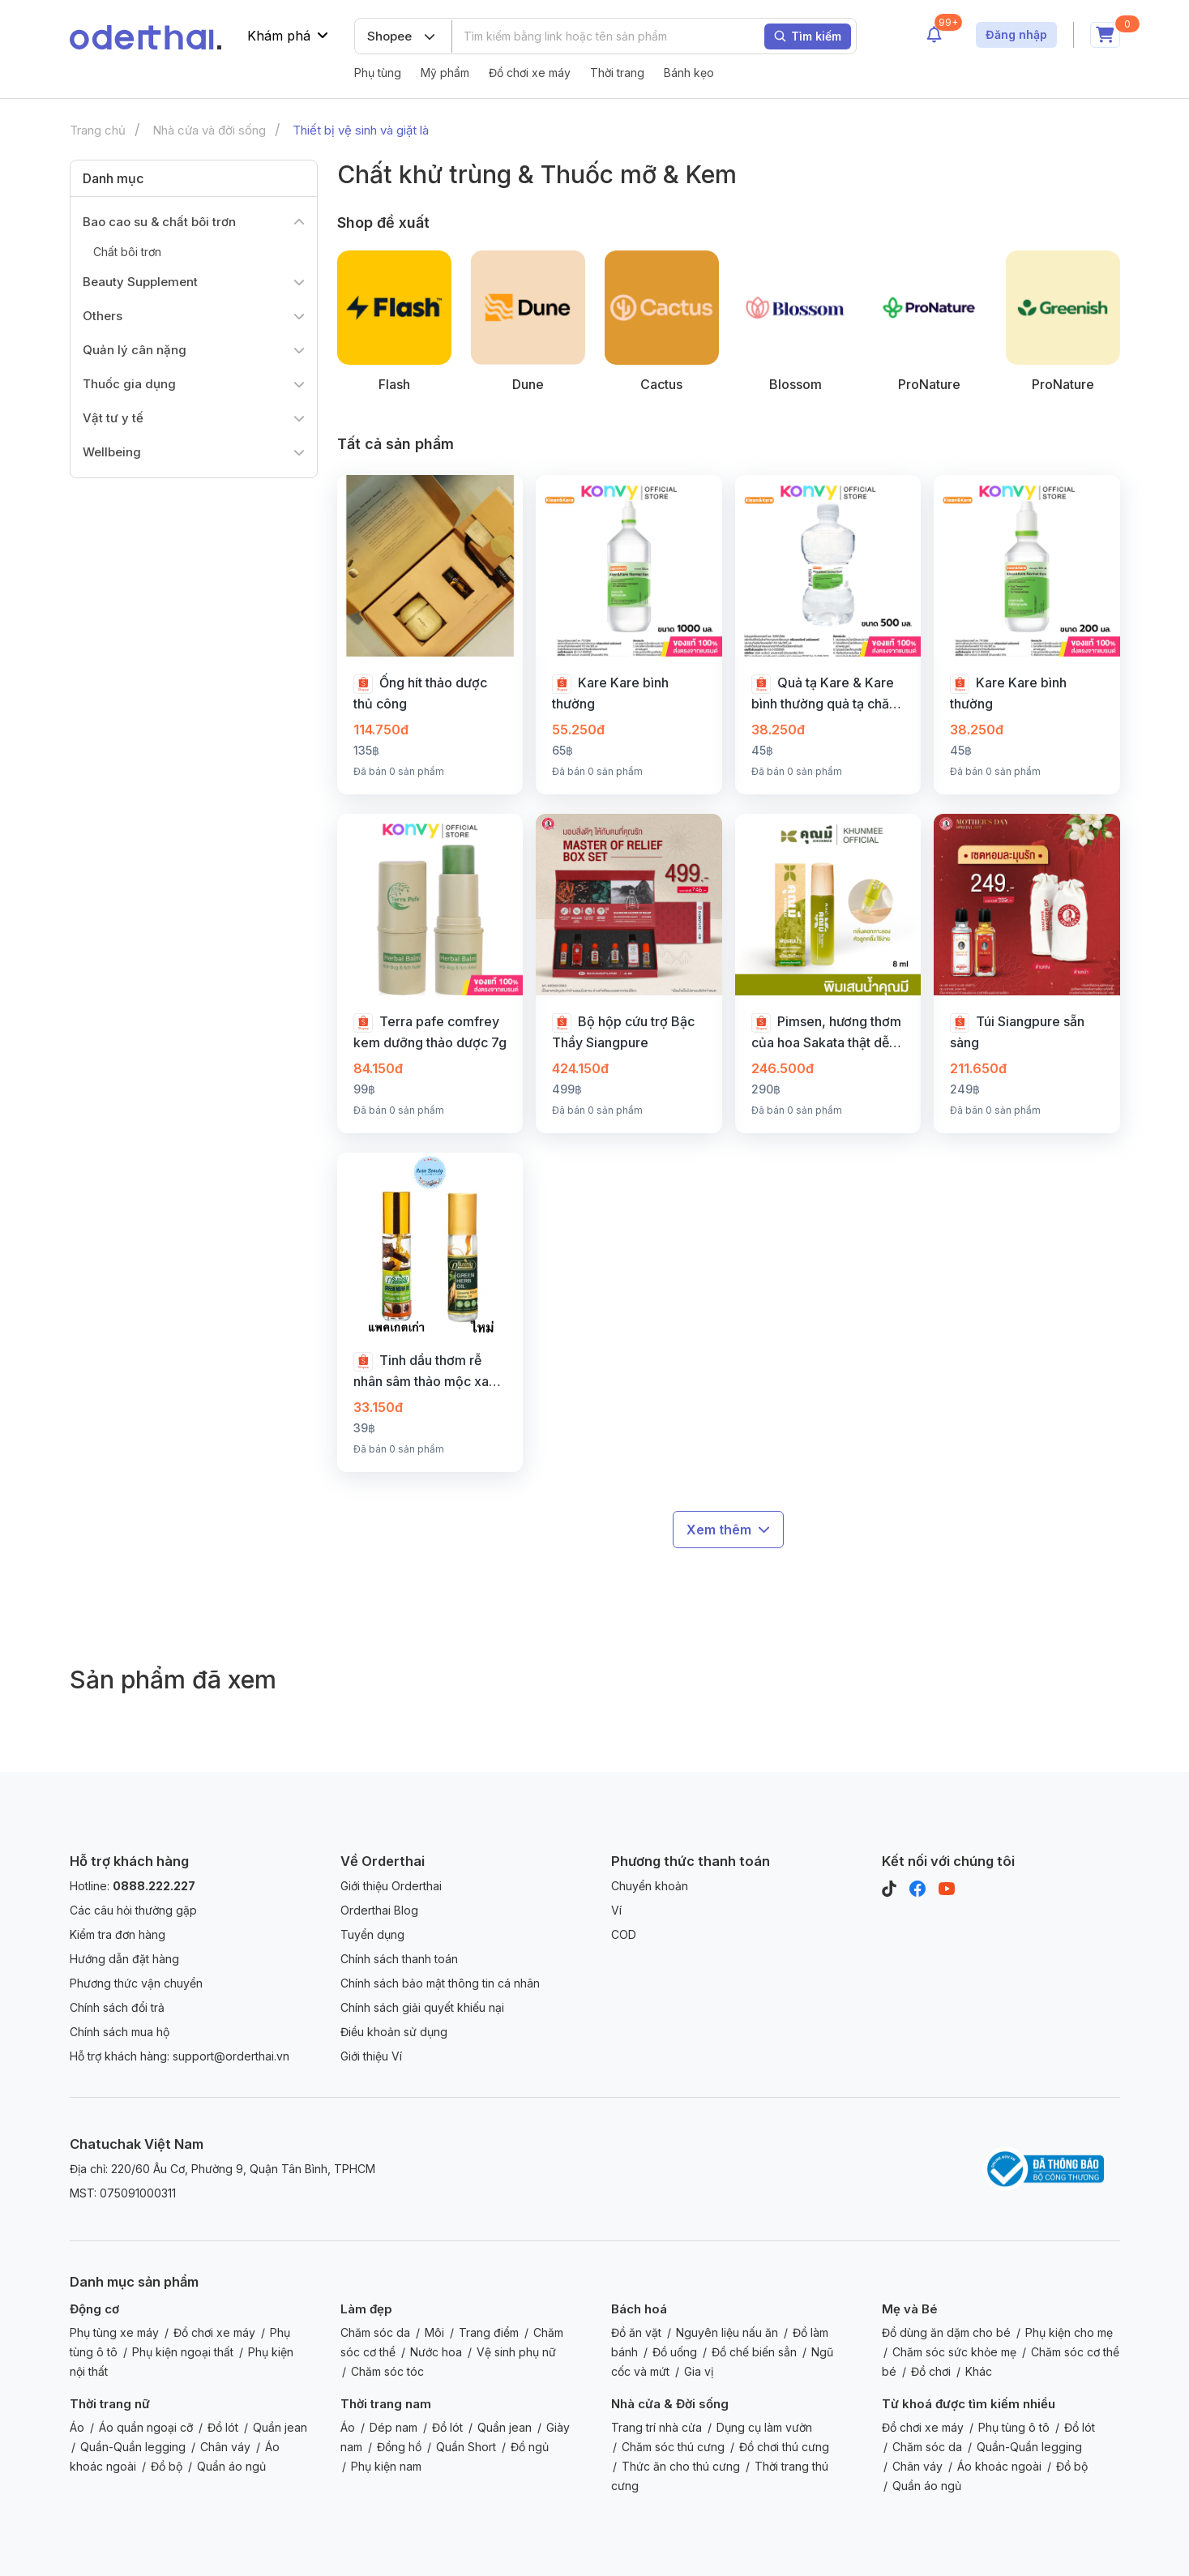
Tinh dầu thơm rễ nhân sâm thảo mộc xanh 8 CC (428, 1371)
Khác (978, 2371)
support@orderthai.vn (231, 2056)
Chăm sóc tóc (387, 2371)
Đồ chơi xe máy (530, 72)
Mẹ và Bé (910, 2309)
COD (623, 1934)
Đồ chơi (931, 2371)
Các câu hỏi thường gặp (133, 1910)
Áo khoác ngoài (999, 2466)
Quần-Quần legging (133, 2447)
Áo (77, 2427)
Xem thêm (728, 1529)
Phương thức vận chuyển (136, 1983)
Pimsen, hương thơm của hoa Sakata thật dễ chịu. (826, 1032)
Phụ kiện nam (386, 2466)
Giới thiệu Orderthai (391, 1886)
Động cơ (94, 2309)
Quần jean (280, 2427)
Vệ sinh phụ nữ (516, 2352)
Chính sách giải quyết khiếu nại (422, 2007)
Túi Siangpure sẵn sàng (1017, 1032)
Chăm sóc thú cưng (673, 2447)
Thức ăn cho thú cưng (681, 2466)
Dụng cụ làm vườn (764, 2427)
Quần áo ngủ (231, 2466)
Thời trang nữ (110, 2403)
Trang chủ (98, 130)
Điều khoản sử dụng (393, 2032)
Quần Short (466, 2447)
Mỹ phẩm (445, 72)
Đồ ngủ (530, 2447)
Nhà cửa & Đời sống (670, 2403)
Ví (616, 1910)
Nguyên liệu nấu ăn (727, 2332)
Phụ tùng (377, 72)
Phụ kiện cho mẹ (1069, 2332)
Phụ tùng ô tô (1014, 2427)
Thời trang (617, 72)
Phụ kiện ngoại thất (182, 2352)
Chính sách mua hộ (119, 2032)
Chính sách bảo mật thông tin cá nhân (440, 1983)
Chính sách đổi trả (117, 2007)
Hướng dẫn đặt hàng (124, 1959)
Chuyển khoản (649, 1886)
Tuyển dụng (372, 1934)
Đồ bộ (166, 2466)
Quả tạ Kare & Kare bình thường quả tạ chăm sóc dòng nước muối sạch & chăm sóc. (825, 693)
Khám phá (287, 36)
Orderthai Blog (379, 1910)
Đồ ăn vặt (636, 2332)
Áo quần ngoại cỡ (146, 2427)
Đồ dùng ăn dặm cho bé (946, 2332)
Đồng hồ (399, 2447)
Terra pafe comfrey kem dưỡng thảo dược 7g (430, 1032)
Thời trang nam (385, 2403)
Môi (434, 2332)
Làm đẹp (366, 2309)
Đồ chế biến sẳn (754, 2352)
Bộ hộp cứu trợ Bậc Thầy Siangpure (623, 1032)
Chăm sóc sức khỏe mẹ (954, 2352)
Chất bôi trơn (127, 252)
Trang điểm (489, 2332)
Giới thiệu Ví (371, 2056)
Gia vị (698, 2371)
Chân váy (225, 2447)
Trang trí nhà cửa (656, 2427)
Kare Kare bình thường (610, 693)
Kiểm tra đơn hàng (117, 1934)
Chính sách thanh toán (399, 1959)
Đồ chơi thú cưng (784, 2447)
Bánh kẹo (689, 72)
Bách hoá (639, 2309)
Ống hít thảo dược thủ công (420, 693)
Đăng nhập (1016, 34)
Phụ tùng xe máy (114, 2332)
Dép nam (393, 2427)
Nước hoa (436, 2352)
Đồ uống (674, 2352)
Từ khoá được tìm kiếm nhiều (968, 2403)
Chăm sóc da (375, 2332)
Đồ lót (222, 2427)
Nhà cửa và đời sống (209, 130)
